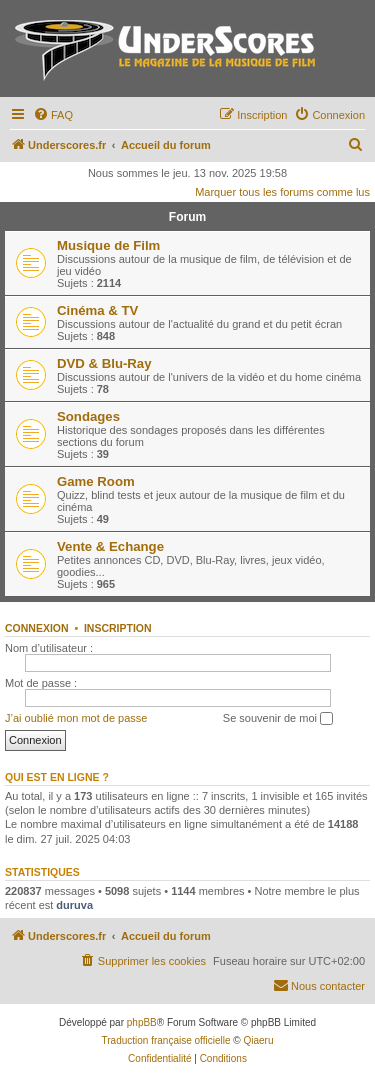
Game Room (96, 481)
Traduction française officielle (166, 1040)
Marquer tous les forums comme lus (282, 192)
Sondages (88, 416)
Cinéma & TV (97, 310)
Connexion (37, 628)
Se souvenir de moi (278, 719)
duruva (74, 905)
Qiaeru (258, 1040)
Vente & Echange (110, 546)
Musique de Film (108, 245)
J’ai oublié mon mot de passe (76, 718)
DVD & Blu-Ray (104, 363)
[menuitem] (53, 115)
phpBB (142, 1022)
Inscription (118, 628)
